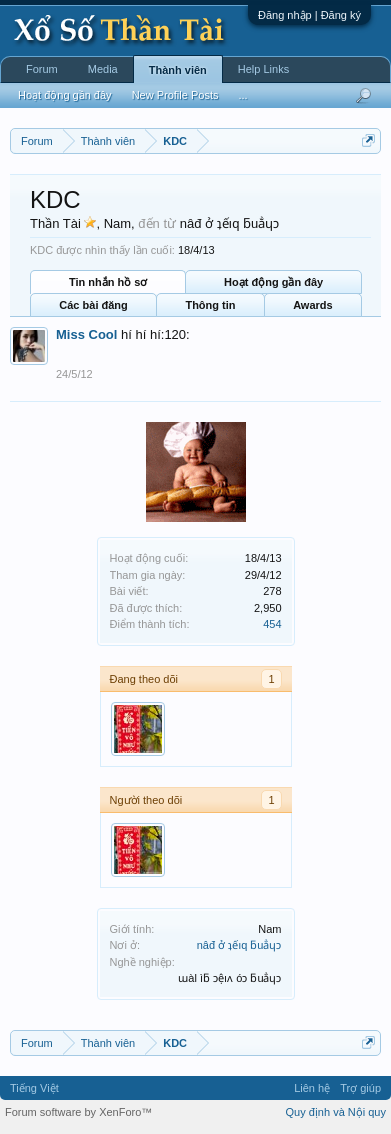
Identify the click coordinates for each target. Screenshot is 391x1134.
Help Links (263, 69)
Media (103, 69)
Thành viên (178, 70)
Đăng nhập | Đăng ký (309, 15)
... (242, 95)
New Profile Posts (175, 95)
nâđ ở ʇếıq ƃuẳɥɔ (239, 945)
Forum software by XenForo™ (78, 1112)
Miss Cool (86, 334)
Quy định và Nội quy (336, 1112)
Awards (313, 305)
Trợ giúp (360, 1088)
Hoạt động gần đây (273, 282)
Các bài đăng (93, 305)
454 (272, 624)
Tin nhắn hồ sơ (108, 282)
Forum (42, 69)
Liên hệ (312, 1088)
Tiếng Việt (34, 1088)
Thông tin (210, 305)
